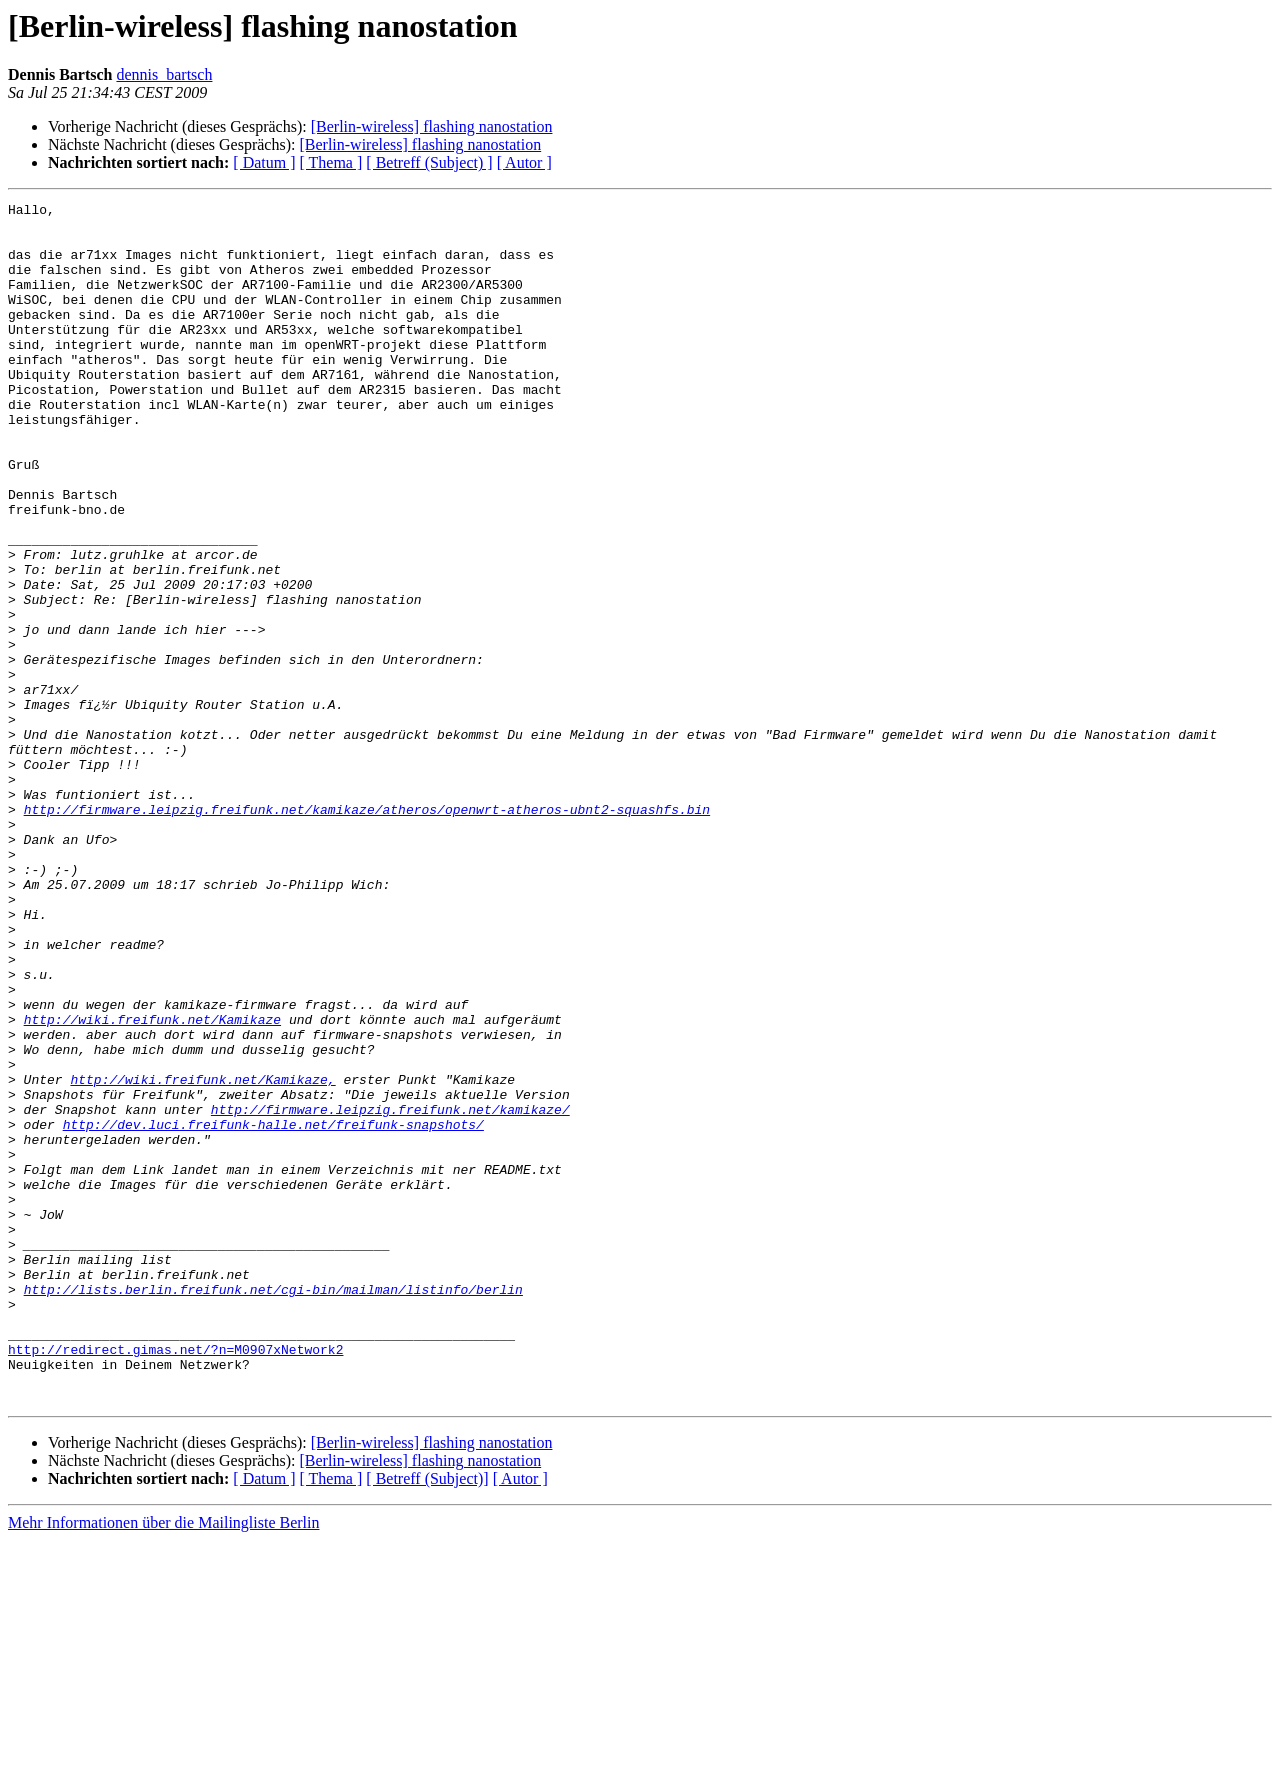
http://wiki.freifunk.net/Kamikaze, (202, 1256)
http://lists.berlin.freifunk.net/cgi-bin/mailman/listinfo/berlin (273, 1508)
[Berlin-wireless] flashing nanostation (432, 126)
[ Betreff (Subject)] (427, 1718)
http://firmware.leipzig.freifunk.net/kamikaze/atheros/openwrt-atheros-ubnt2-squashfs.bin (367, 932)
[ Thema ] (331, 162)
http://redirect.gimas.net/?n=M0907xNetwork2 (175, 1580)
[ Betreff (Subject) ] (429, 162)
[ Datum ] (264, 162)
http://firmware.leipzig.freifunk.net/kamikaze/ (390, 1292)
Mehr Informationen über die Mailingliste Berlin (163, 1762)
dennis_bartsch (164, 74)
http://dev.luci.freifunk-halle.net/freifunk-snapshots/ (273, 1310)
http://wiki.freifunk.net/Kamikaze (152, 1184)
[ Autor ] (524, 162)
